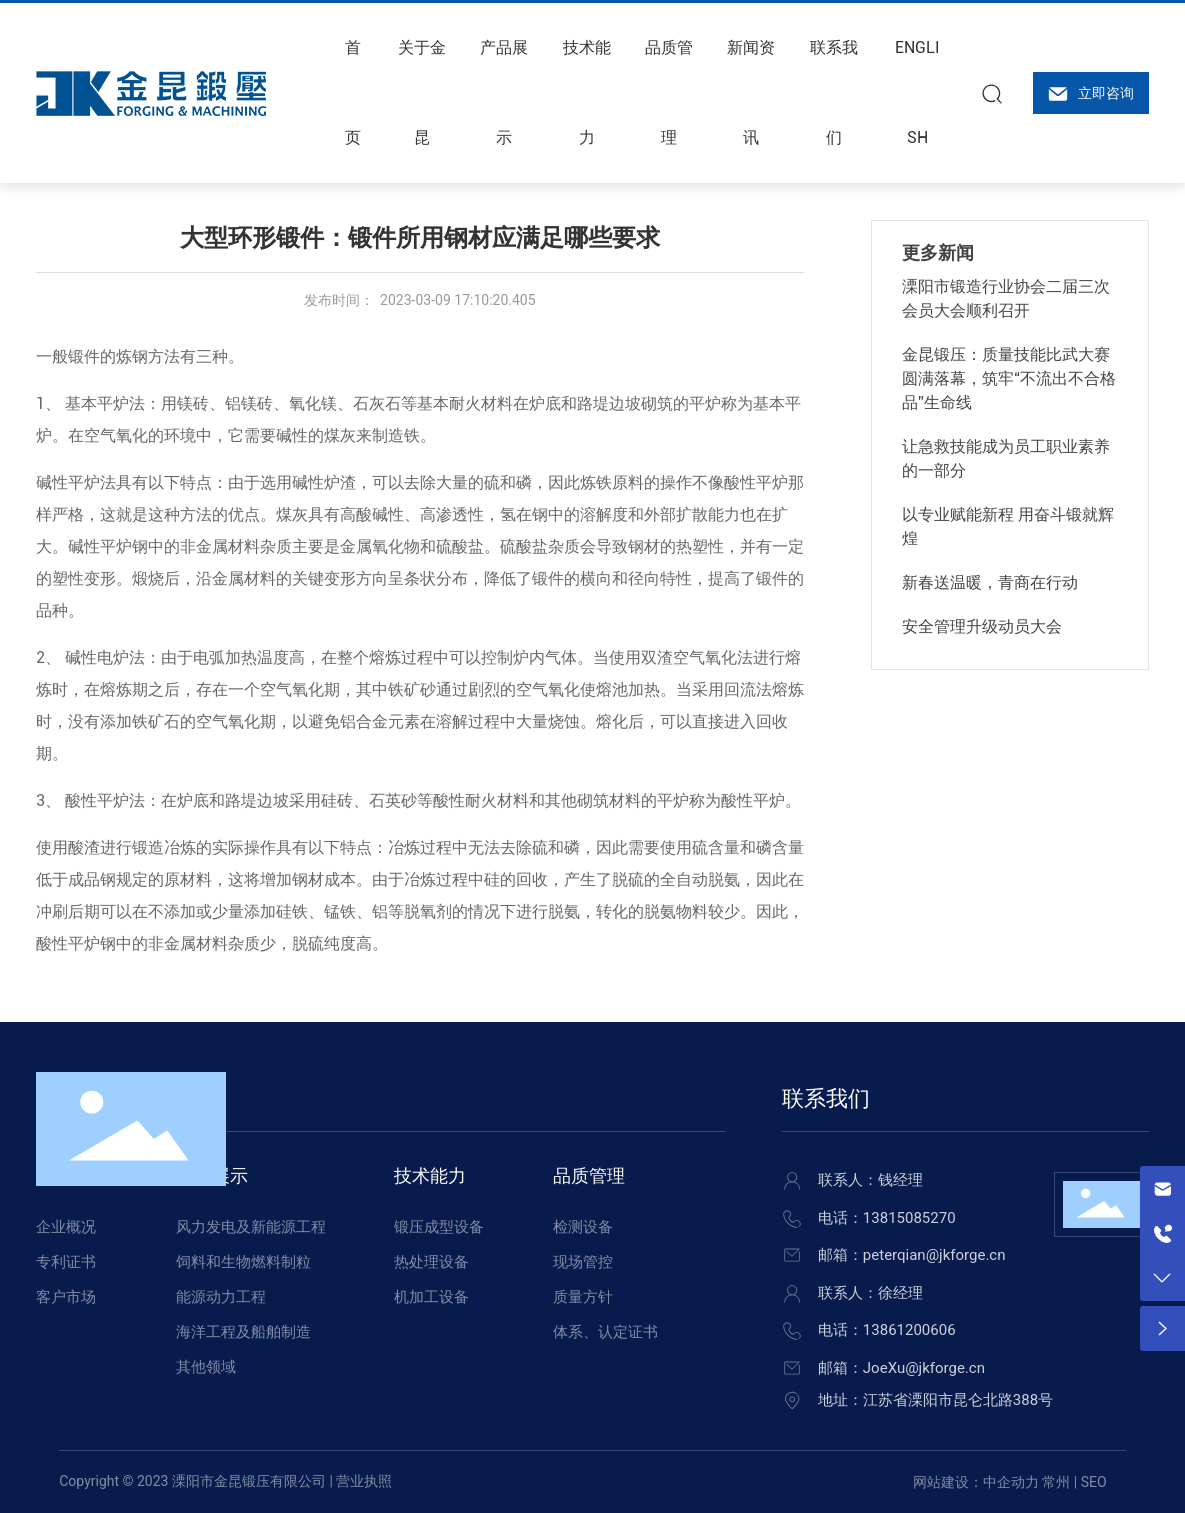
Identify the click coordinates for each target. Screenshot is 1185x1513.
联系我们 (826, 1098)
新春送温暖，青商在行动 (990, 582)
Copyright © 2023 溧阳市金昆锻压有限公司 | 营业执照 (225, 1481)
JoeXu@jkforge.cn (924, 1368)
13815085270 (909, 1218)
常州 (1056, 1482)
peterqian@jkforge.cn (934, 1255)
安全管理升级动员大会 (982, 626)
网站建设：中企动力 (976, 1482)
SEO (1094, 1482)
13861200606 (909, 1330)
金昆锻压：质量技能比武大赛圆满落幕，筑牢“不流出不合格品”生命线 (1009, 378)
